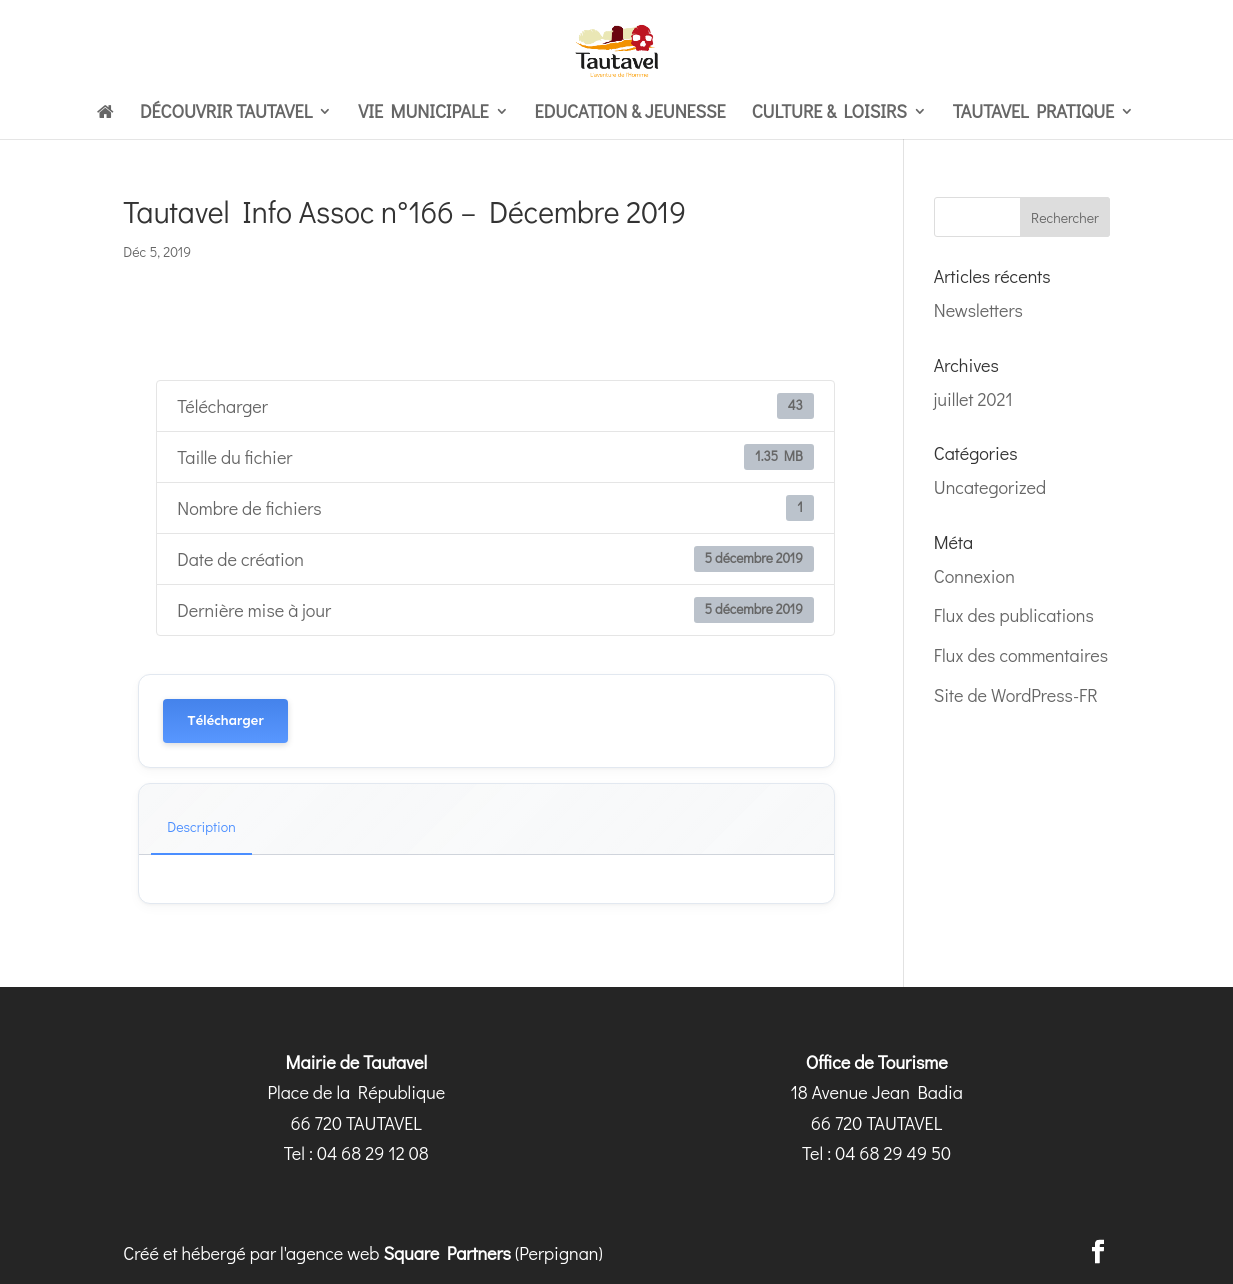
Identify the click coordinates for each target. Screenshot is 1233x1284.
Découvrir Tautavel (226, 113)
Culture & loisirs (829, 113)
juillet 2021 (973, 399)
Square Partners (447, 1253)
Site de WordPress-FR (1016, 695)
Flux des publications (1014, 615)
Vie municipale (423, 113)
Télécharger (225, 720)
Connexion (974, 576)
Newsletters (978, 310)
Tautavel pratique (1033, 113)
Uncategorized (990, 487)
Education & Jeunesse (630, 113)
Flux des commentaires (1021, 655)
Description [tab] (201, 826)
